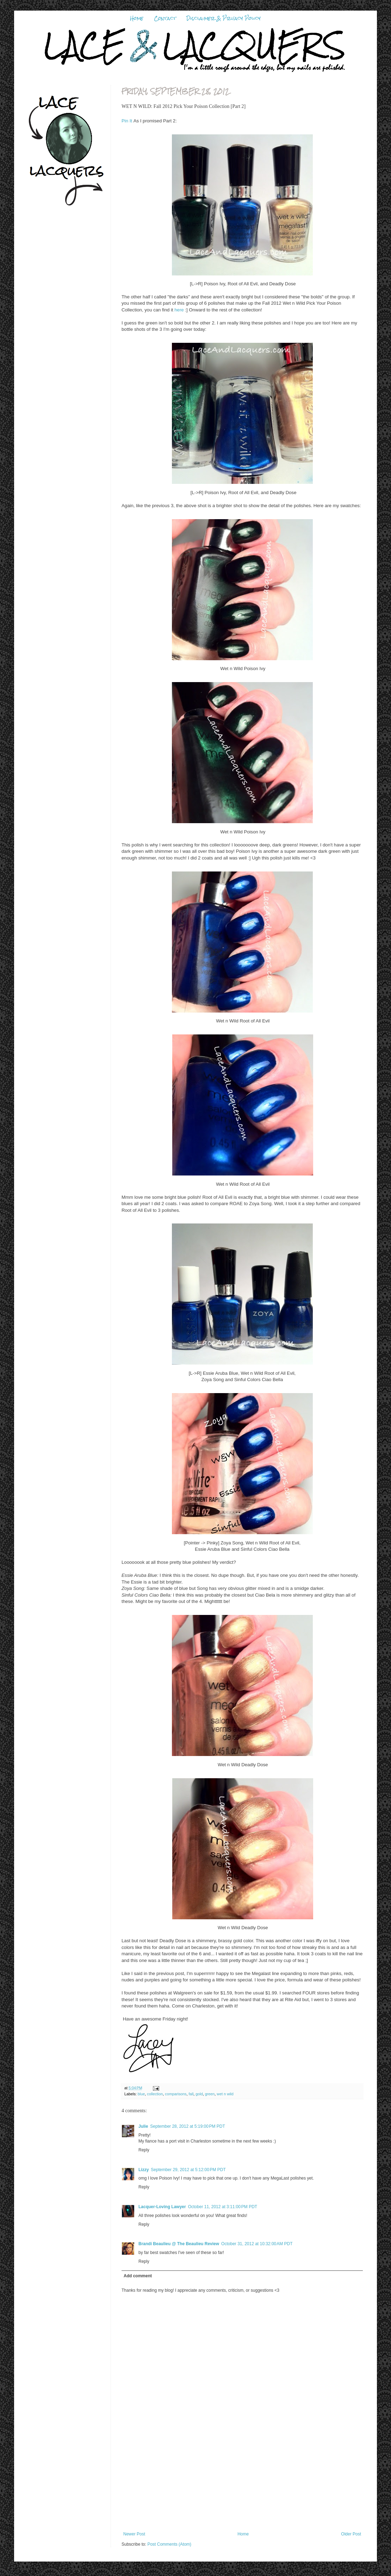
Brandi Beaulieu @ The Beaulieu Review (178, 2243)
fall (190, 2094)
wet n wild (225, 2094)
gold (199, 2094)
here (179, 309)
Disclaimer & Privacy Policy (223, 18)
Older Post (351, 2534)
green (210, 2094)
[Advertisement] (242, 2487)
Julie (143, 2126)
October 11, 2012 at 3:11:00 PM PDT (222, 2206)
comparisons (175, 2094)
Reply (143, 2149)
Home (136, 18)
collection (155, 2094)
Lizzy (143, 2169)
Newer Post (134, 2534)
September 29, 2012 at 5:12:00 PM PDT (188, 2169)
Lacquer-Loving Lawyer (162, 2206)
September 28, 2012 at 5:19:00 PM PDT (187, 2126)
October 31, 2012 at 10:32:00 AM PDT (256, 2243)
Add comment (138, 2275)
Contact (165, 18)
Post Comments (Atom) (169, 2544)
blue (141, 2094)
